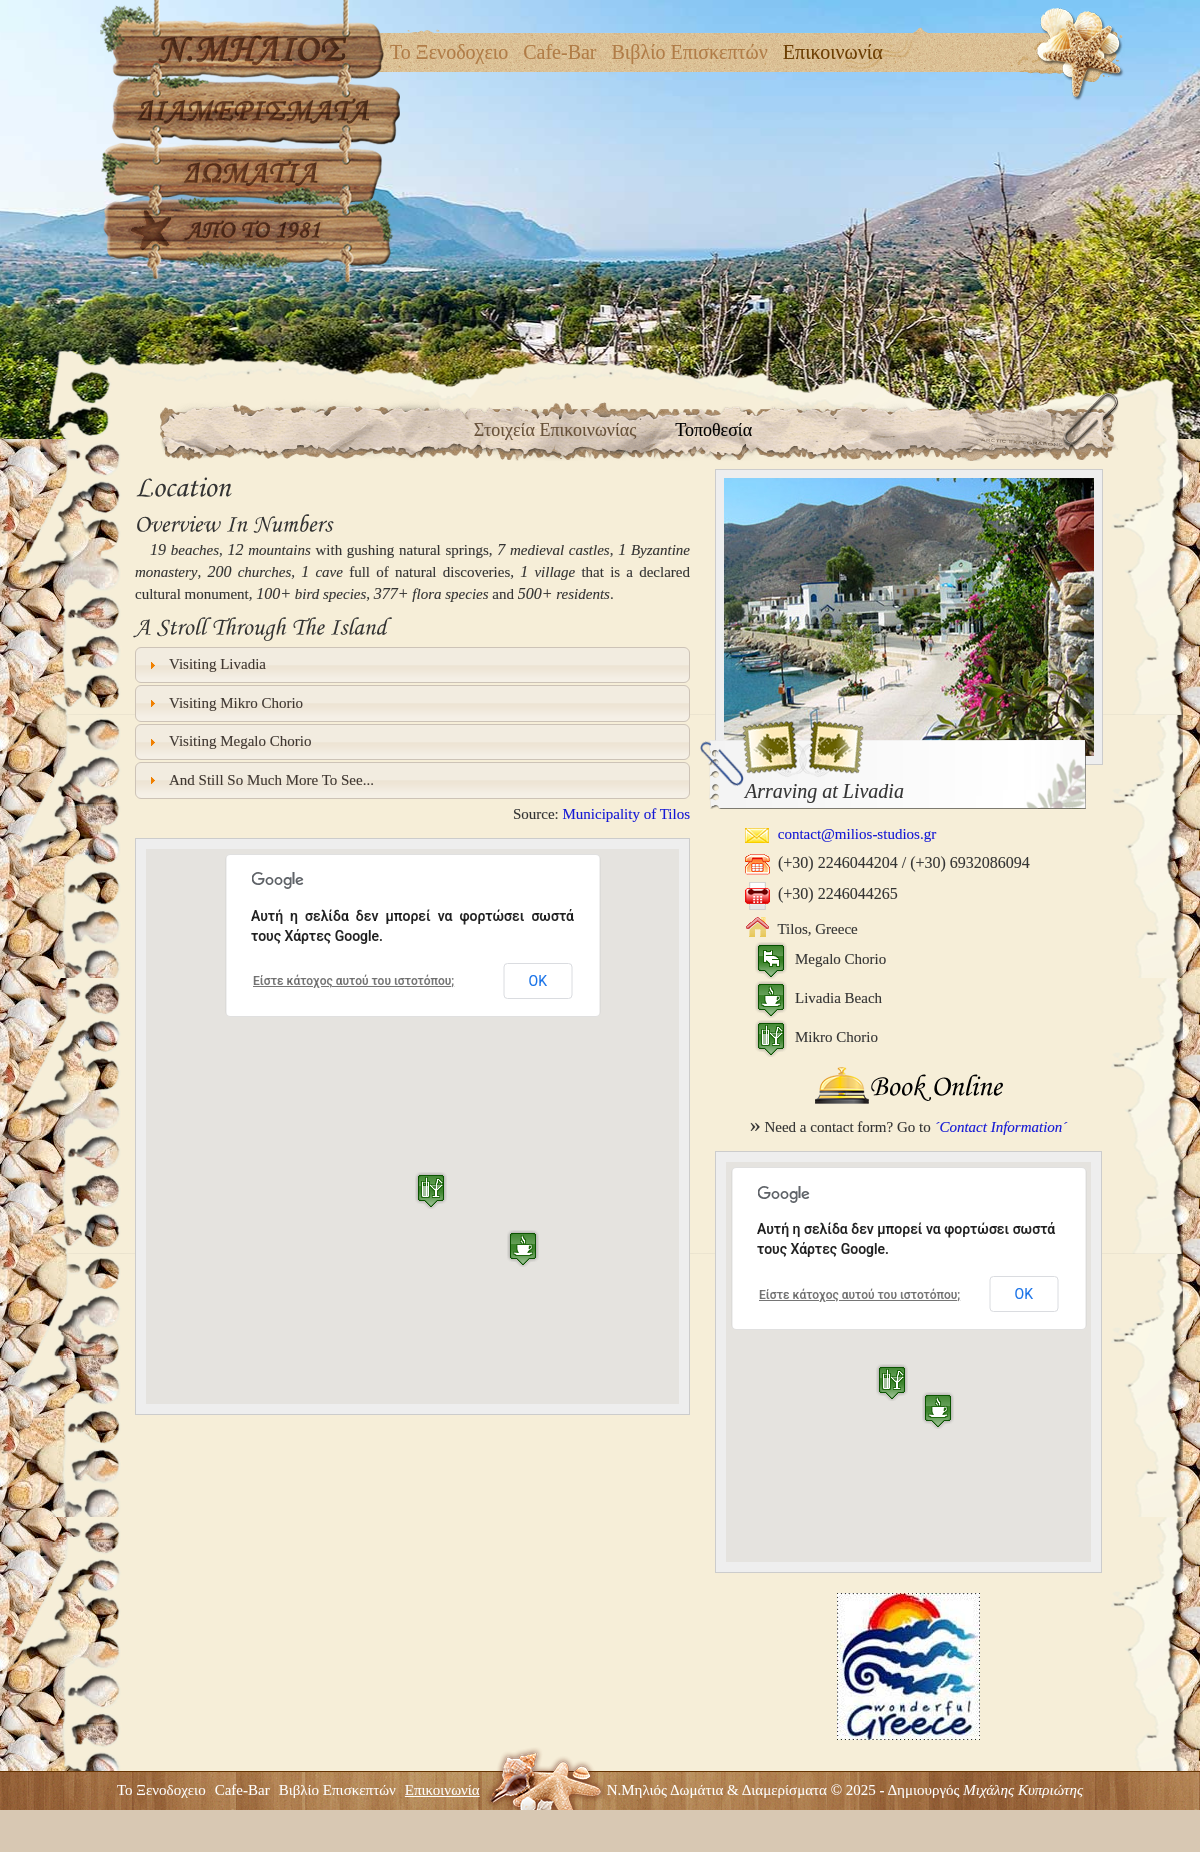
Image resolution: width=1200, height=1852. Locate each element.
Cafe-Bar (559, 52)
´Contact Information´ (1000, 1127)
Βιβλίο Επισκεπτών (690, 52)
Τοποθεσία (713, 430)
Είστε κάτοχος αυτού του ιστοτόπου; (353, 981)
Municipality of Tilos (626, 814)
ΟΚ (538, 981)
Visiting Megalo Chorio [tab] (228, 741)
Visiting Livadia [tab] (205, 664)
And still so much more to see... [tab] (259, 780)
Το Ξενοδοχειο (449, 52)
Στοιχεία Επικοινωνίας (555, 430)
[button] (523, 1248)
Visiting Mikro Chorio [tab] (224, 703)
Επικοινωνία (833, 52)
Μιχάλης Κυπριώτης (1023, 1790)
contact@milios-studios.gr (840, 834)
